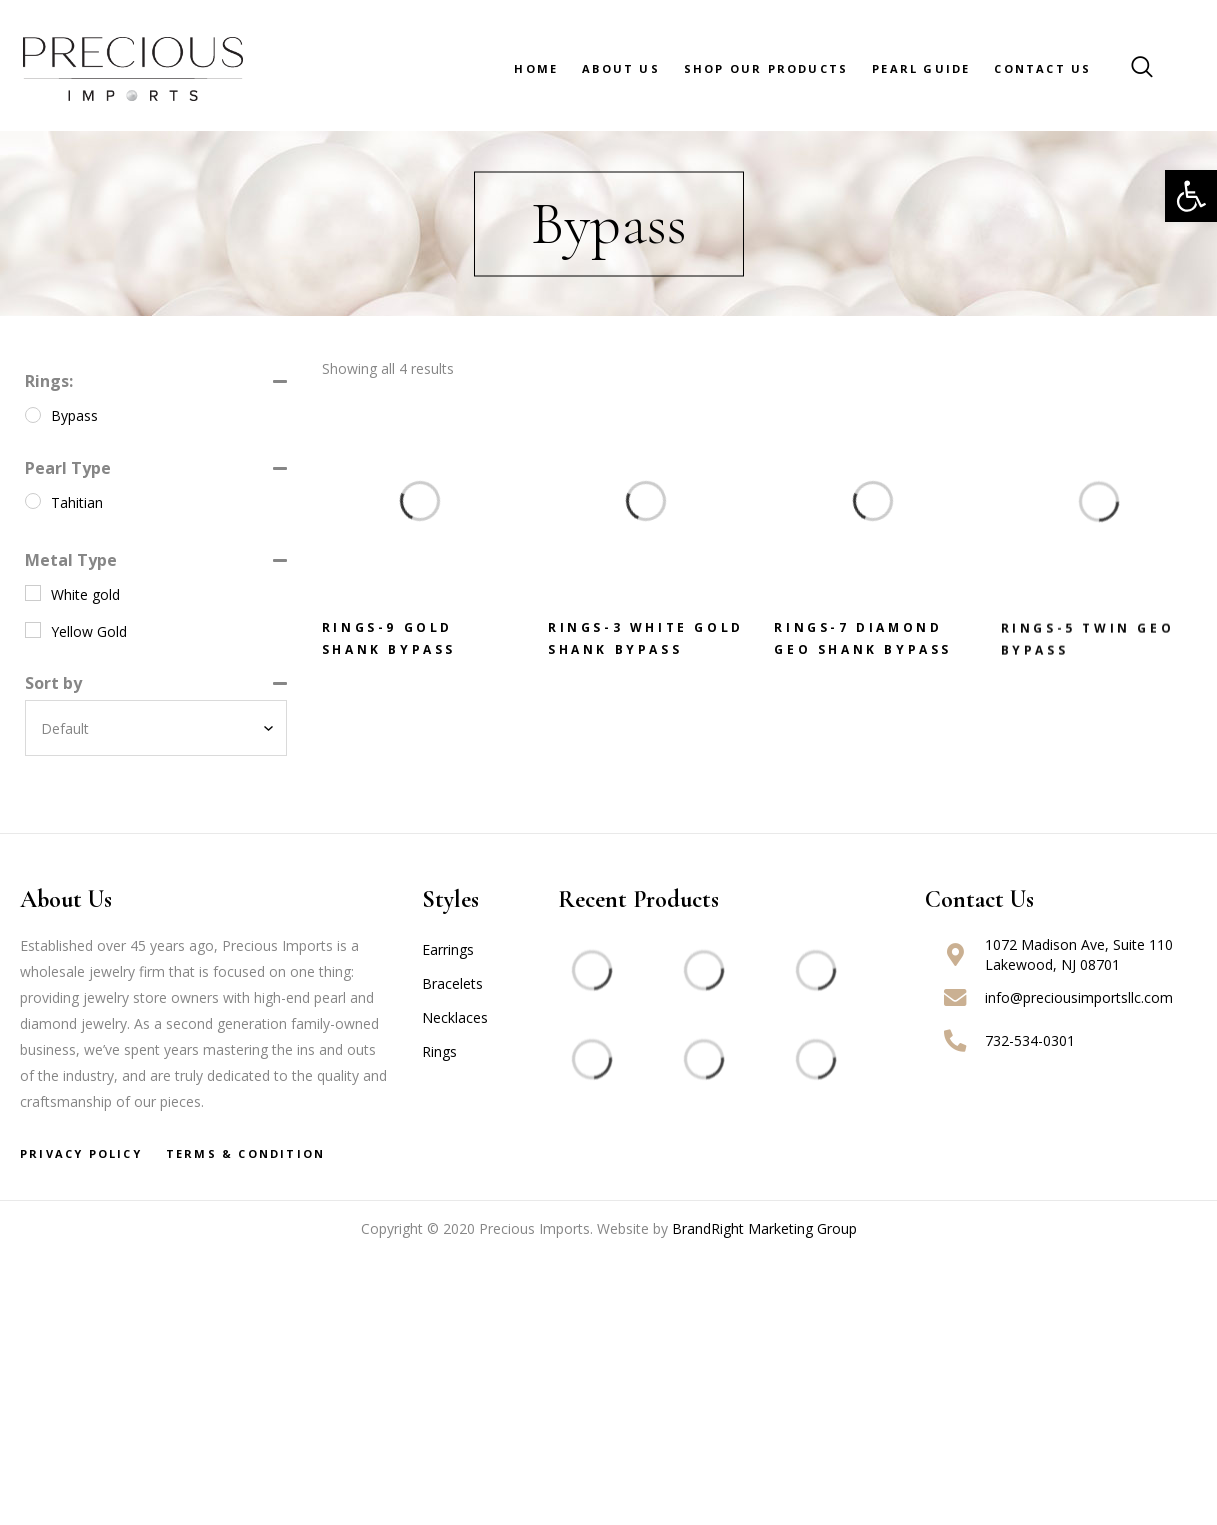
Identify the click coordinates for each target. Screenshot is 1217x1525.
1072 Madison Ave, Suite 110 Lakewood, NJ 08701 (1079, 954)
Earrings (448, 949)
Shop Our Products (766, 68)
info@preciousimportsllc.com (1079, 997)
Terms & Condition (245, 1153)
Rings (439, 1051)
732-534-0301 (1030, 1040)
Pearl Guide (921, 68)
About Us (621, 68)
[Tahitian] (33, 501)
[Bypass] (33, 415)
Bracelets (452, 983)
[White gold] (33, 593)
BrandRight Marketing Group (764, 1228)
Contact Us (1042, 68)
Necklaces (455, 1017)
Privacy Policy (81, 1153)
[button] (1191, 196)
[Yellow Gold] (33, 630)
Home (536, 68)
